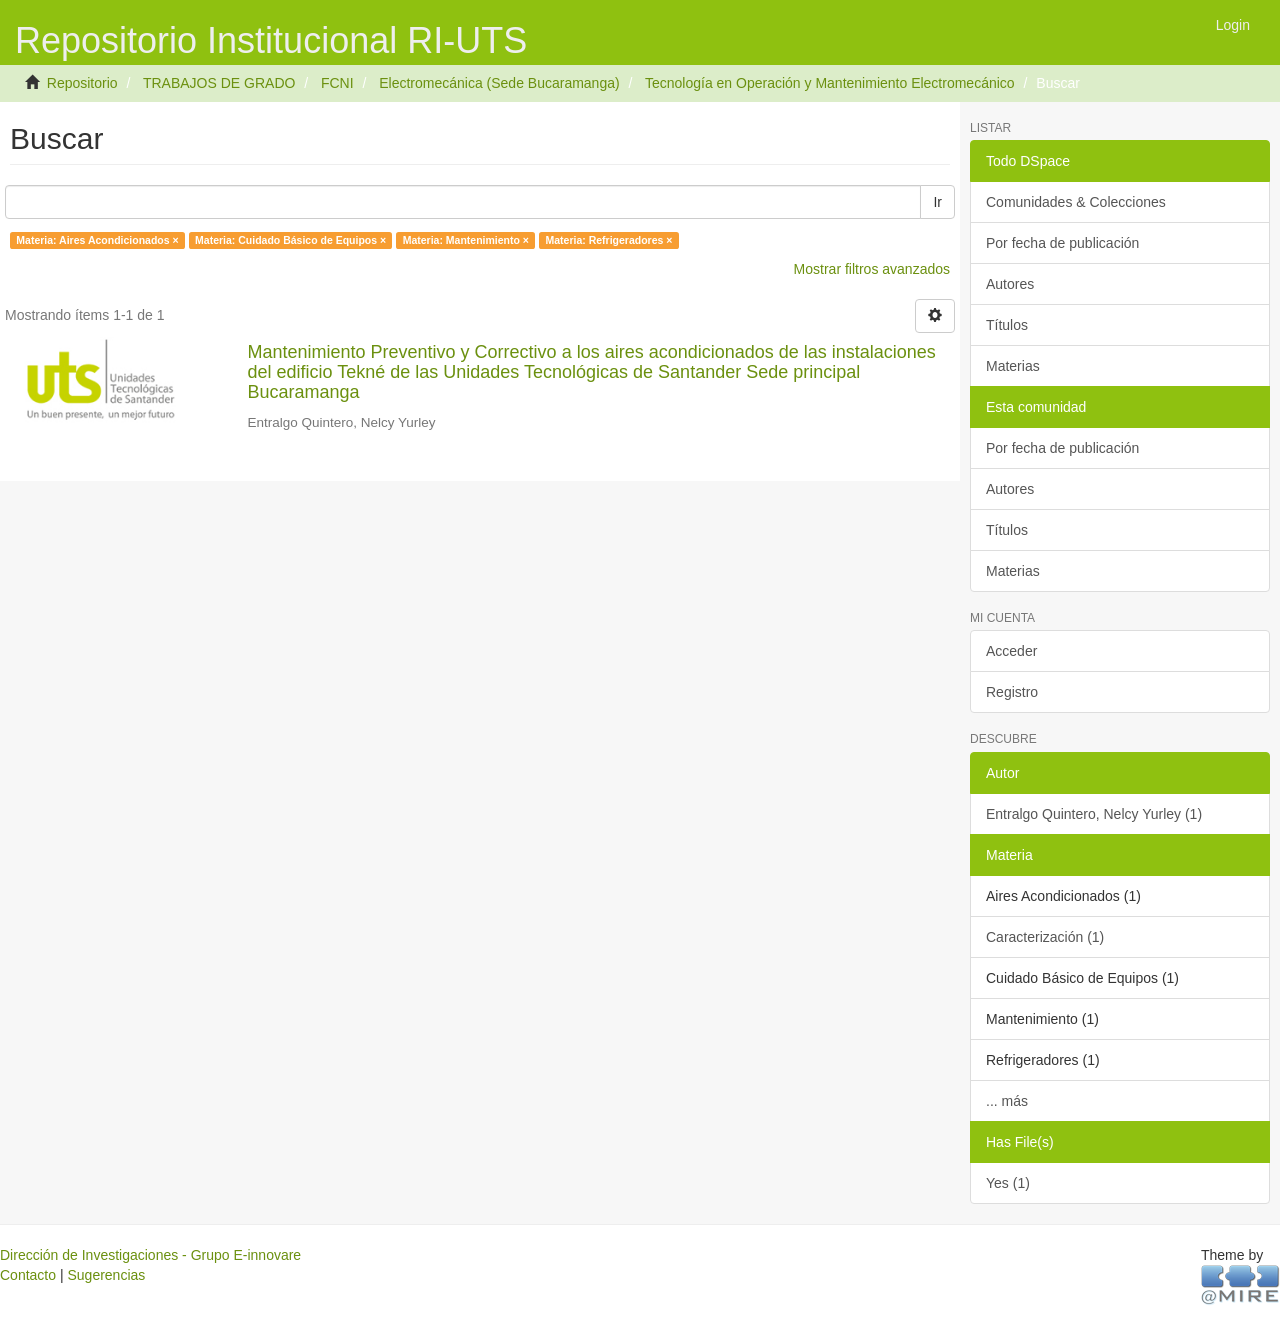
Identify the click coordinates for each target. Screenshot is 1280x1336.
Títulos (1007, 325)
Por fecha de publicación (1062, 243)
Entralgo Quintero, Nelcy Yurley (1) (1094, 814)
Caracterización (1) (1045, 937)
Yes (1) (1008, 1183)
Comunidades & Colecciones (1076, 202)
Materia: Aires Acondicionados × (97, 240)
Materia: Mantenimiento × (466, 240)
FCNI (337, 83)
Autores (1010, 284)
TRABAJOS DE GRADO (219, 83)
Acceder (1011, 651)
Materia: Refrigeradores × (608, 240)
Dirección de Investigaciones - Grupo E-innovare (150, 1255)
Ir (937, 202)
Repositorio (82, 83)
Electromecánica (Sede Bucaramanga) (499, 83)
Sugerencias (106, 1275)
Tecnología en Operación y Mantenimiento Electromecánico (830, 83)
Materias (1013, 366)
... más (1007, 1101)
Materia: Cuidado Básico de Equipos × (290, 240)
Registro (1012, 692)
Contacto (28, 1275)
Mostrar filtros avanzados (872, 269)
